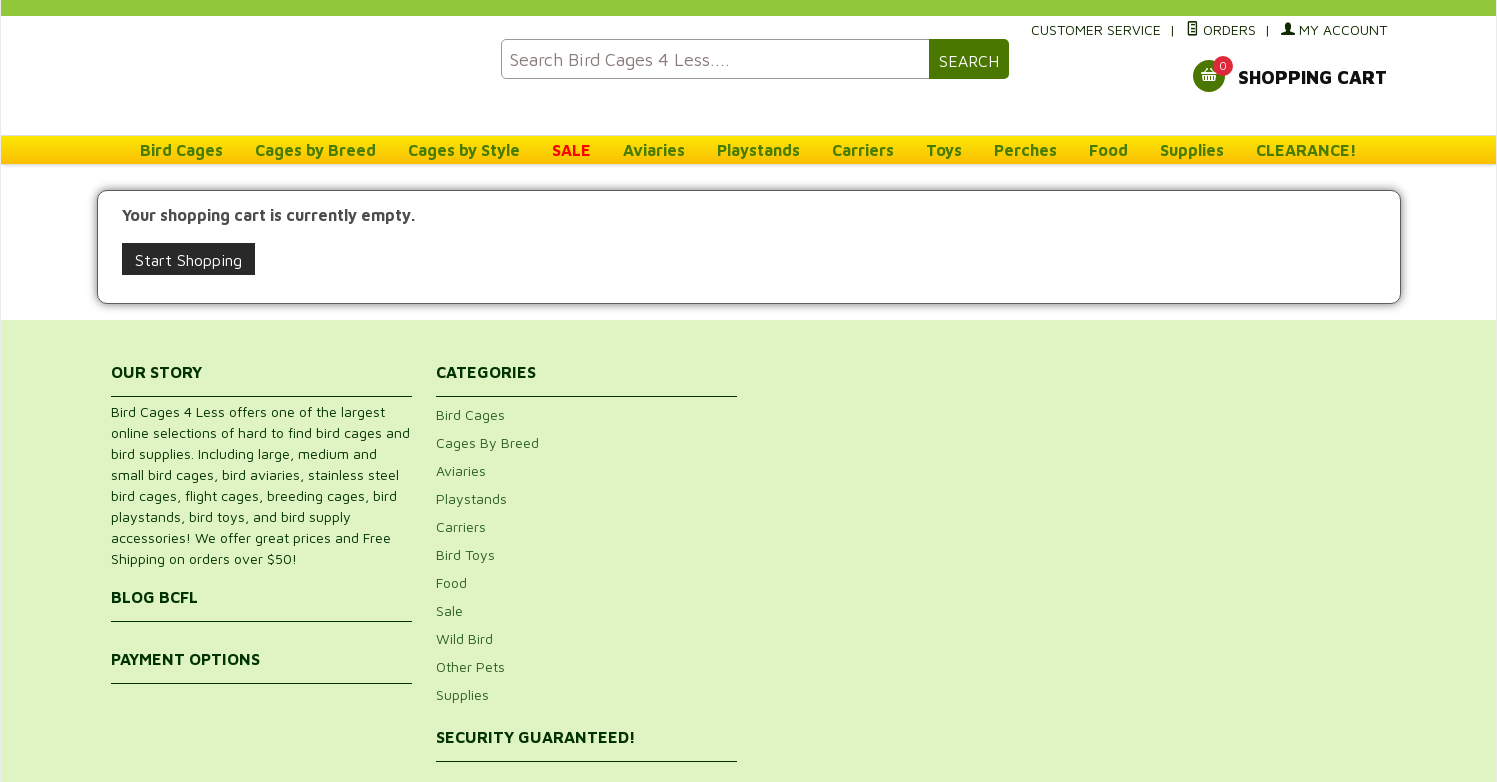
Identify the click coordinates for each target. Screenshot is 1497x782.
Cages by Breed (315, 150)
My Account (1334, 29)
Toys (944, 150)
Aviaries (654, 150)
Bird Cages (181, 150)
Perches (1025, 150)
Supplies (1192, 150)
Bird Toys (465, 554)
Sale (449, 610)
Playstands (758, 150)
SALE (571, 150)
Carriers (863, 150)
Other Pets (470, 666)
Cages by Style (464, 150)
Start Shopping (188, 260)
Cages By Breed (487, 442)
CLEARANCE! (1306, 150)
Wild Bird (464, 638)
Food (1108, 150)
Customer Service (1096, 29)
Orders (1221, 29)
